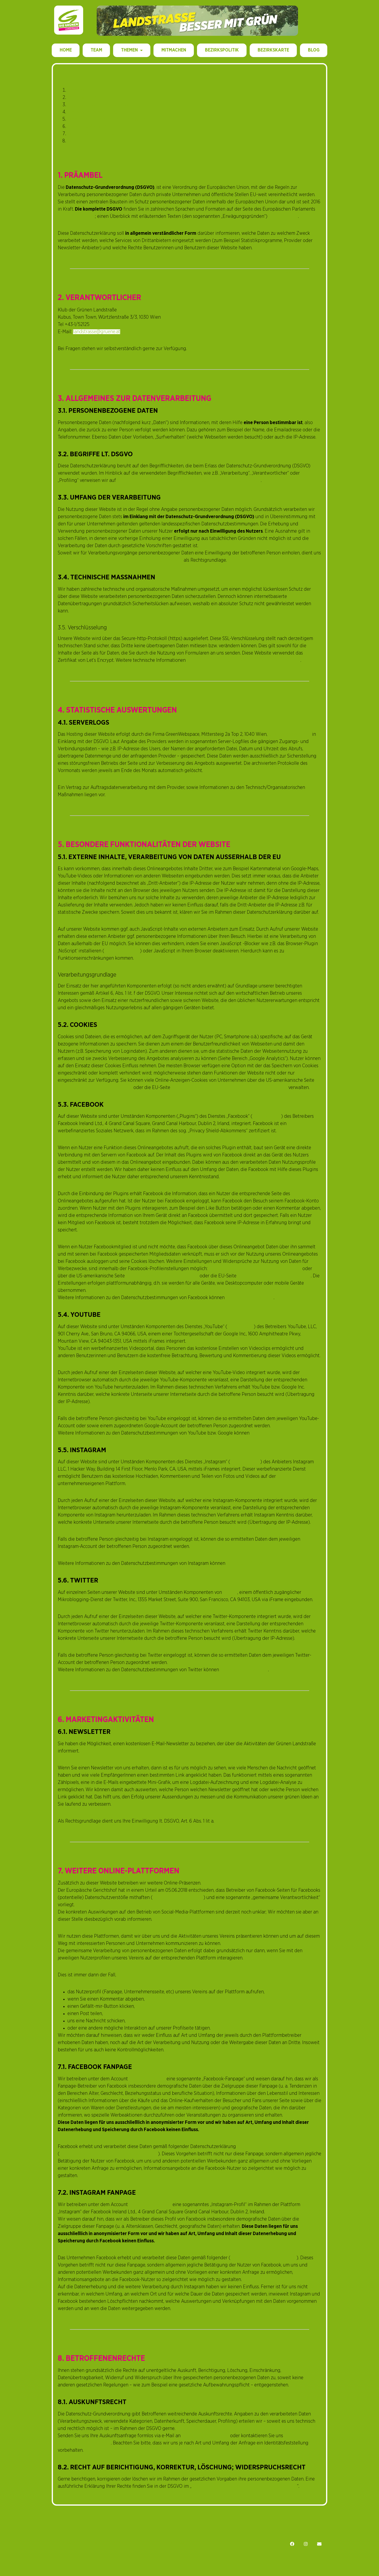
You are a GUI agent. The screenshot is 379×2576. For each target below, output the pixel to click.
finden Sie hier (283, 216)
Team (96, 50)
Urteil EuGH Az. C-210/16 (178, 1897)
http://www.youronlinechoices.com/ (274, 1275)
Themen (132, 50)
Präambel (77, 90)
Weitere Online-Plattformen (96, 133)
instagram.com (245, 1461)
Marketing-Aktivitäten (90, 126)
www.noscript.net (122, 951)
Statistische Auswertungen (95, 112)
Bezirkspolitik (222, 50)
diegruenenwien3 (147, 2078)
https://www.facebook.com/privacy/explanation (108, 2153)
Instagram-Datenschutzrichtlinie (263, 2257)
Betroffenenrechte (86, 141)
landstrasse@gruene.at (96, 331)
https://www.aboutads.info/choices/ (95, 1087)
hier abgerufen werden (250, 1297)
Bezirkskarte (273, 50)
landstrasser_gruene (150, 2204)
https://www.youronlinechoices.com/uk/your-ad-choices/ (229, 1087)
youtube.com (240, 1326)
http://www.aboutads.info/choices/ (162, 1275)
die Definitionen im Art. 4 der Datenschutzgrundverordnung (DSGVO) (189, 480)
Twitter (230, 1592)
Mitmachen (173, 50)
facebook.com (266, 1116)
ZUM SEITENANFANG (295, 272)
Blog (314, 50)
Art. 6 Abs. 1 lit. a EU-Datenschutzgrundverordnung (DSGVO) (120, 560)
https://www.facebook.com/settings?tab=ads (255, 1268)
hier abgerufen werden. (275, 1433)
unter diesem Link (76, 216)
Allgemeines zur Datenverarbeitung (104, 104)
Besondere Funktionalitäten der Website (109, 119)
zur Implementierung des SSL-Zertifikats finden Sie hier (243, 660)
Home (66, 50)
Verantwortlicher (84, 97)
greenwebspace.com (290, 734)
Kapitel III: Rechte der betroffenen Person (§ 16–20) (244, 2486)
